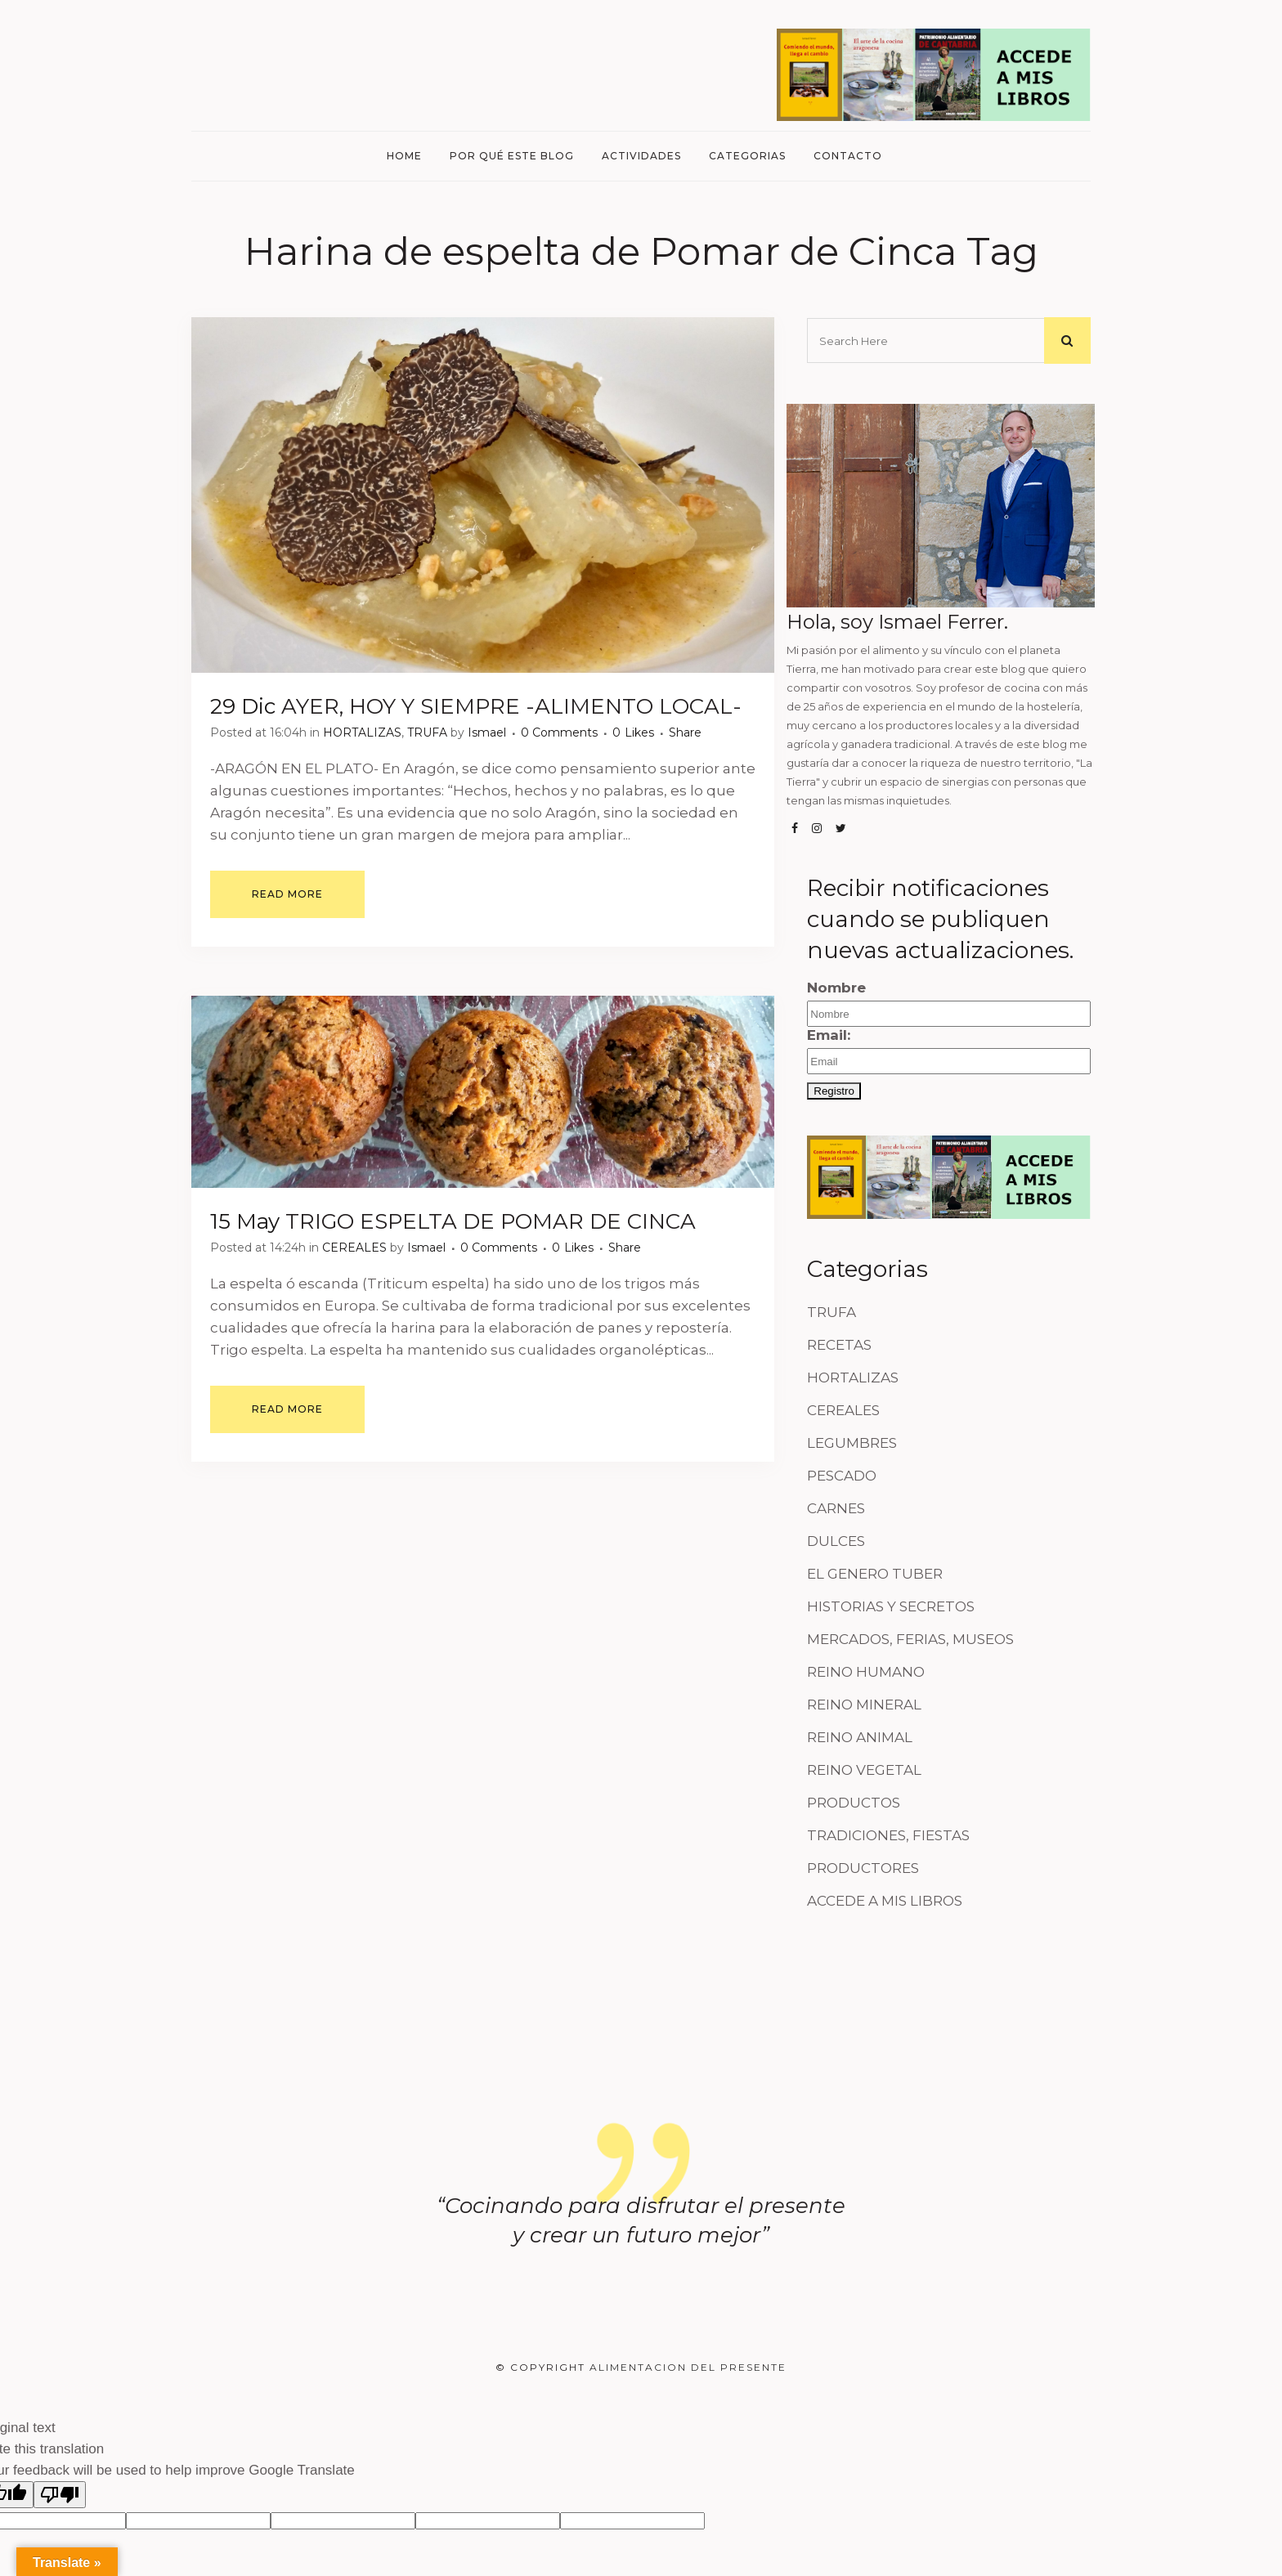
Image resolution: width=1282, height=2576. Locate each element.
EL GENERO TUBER (875, 1574)
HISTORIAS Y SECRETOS (891, 1606)
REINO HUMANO (866, 1672)
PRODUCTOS (853, 1802)
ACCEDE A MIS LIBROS (884, 1901)
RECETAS (839, 1345)
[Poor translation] (60, 2494)
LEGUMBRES (852, 1443)
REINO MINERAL (864, 1704)
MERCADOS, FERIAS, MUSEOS (910, 1639)
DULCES (836, 1541)
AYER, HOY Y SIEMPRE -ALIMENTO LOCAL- (511, 706)
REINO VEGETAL (864, 1770)
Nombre (836, 987)
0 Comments (559, 732)
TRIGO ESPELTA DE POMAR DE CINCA (490, 1221)
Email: (949, 1050)
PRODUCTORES (863, 1868)
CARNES (836, 1508)
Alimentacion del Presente (688, 2367)
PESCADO (841, 1475)
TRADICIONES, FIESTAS (888, 1835)
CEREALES (354, 1247)
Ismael (487, 732)
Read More (287, 894)
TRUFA (427, 732)
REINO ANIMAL (859, 1737)
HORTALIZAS (362, 732)
